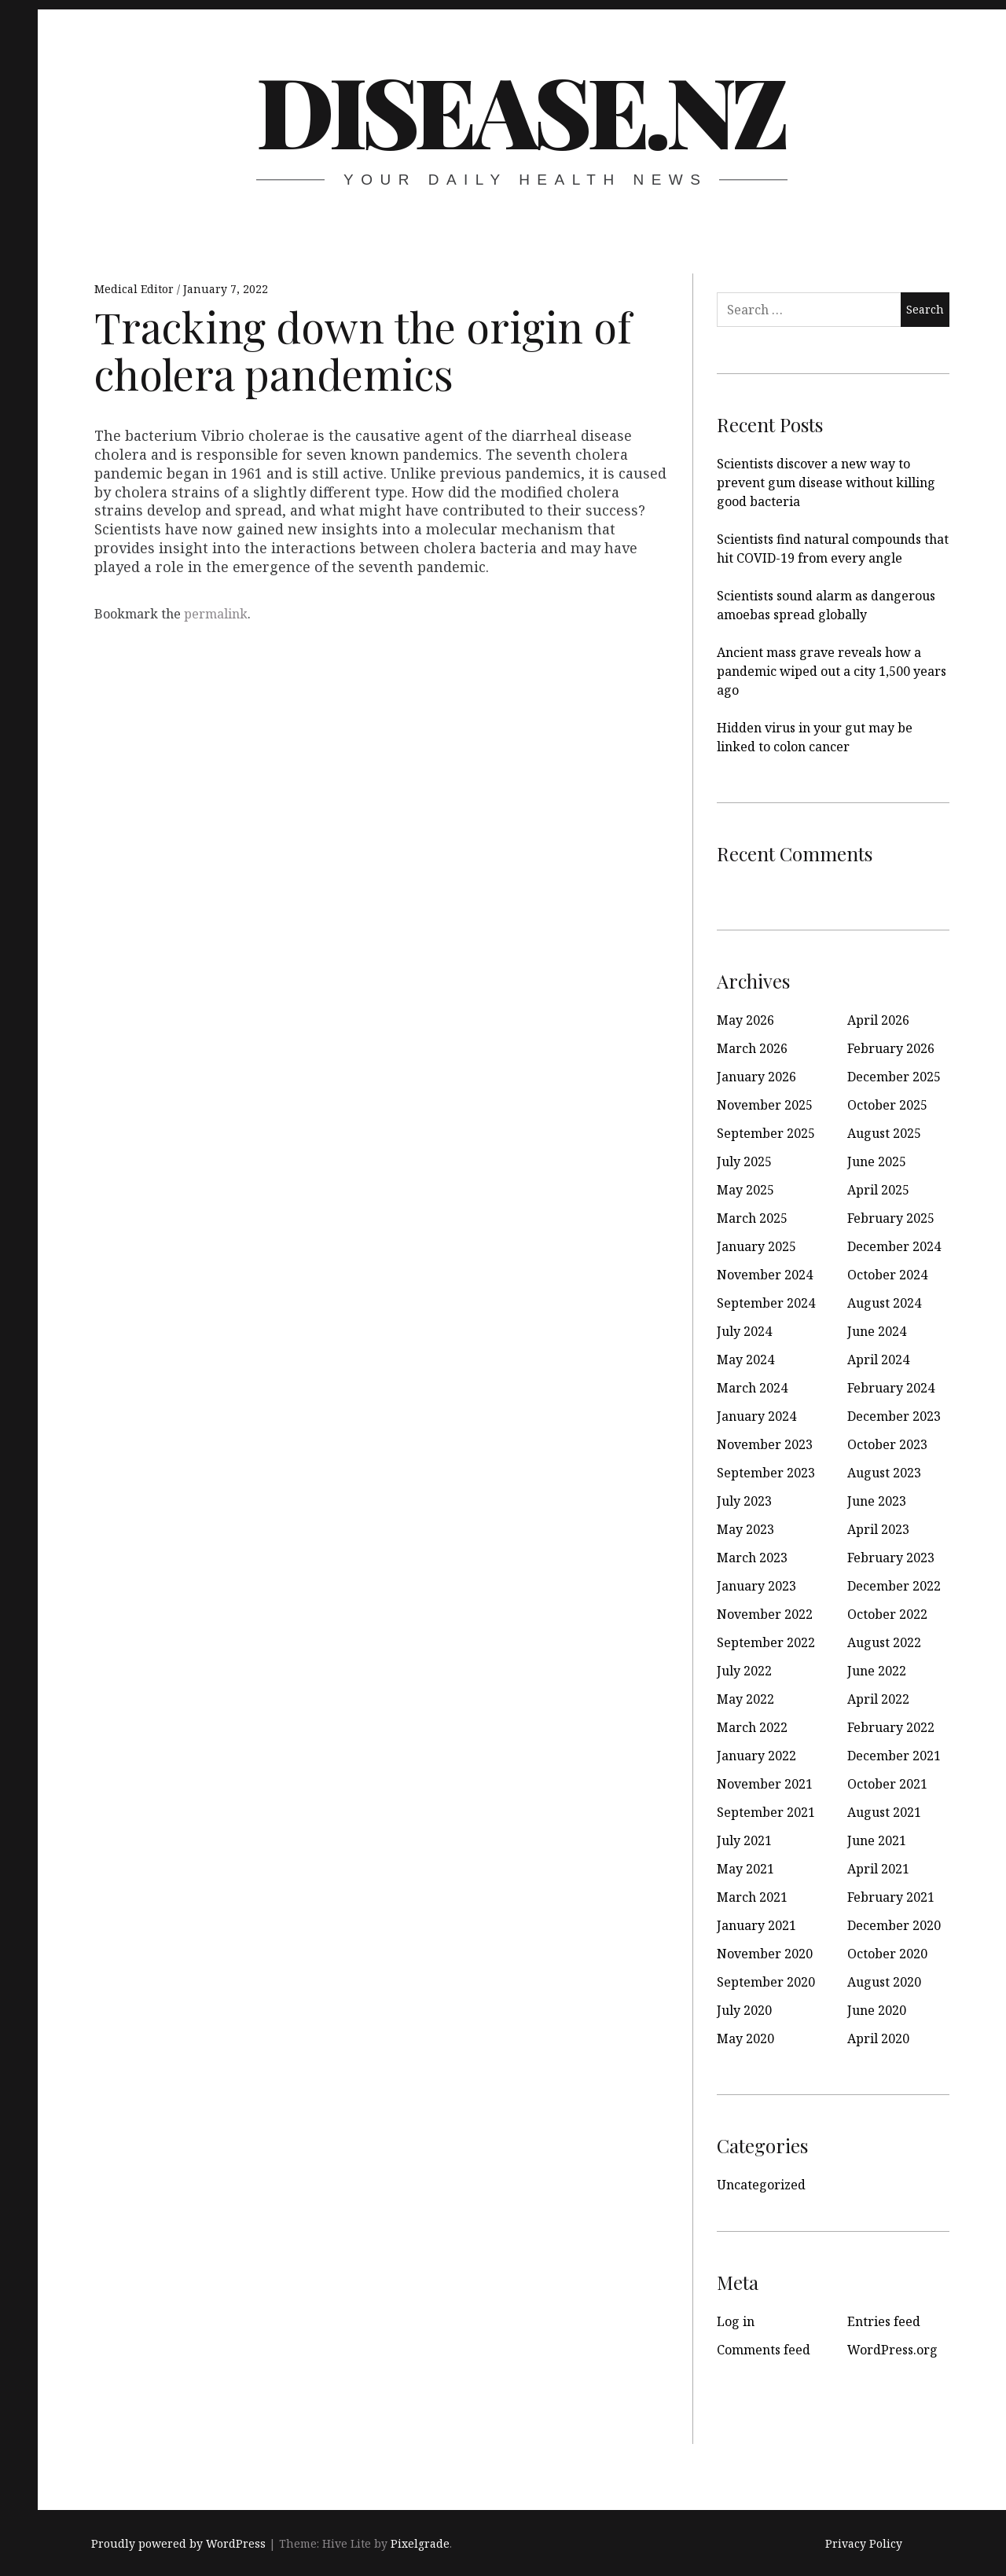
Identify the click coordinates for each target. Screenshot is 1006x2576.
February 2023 (890, 1557)
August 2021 (884, 1812)
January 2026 (756, 1076)
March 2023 (752, 1557)
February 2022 (890, 1727)
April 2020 (878, 2038)
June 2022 (876, 1670)
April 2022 (878, 1699)
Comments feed (763, 2349)
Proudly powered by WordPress (178, 2543)
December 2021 (894, 1755)
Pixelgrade (420, 2543)
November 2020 (765, 1953)
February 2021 (890, 1897)
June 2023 (876, 1501)
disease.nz (520, 109)
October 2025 (887, 1105)
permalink (216, 613)
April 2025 (878, 1189)
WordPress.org (892, 2349)
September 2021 (766, 1812)
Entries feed (883, 2321)
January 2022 (756, 1755)
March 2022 (752, 1727)
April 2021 (878, 1868)
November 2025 (765, 1105)
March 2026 (752, 1048)
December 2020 (894, 1925)
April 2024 (878, 1359)
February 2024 (890, 1387)
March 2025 (752, 1218)
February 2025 (890, 1218)
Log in (735, 2321)
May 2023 (745, 1529)
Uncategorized (761, 2184)
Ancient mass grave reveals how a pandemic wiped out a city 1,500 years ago (831, 671)
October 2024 (887, 1274)
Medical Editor (135, 288)
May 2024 (745, 1359)
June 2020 (876, 2010)
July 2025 (744, 1161)
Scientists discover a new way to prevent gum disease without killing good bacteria (826, 482)
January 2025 (756, 1246)
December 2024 (894, 1246)
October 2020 (887, 1953)
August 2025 (884, 1133)
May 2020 (745, 2038)
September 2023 (766, 1472)
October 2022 (887, 1614)
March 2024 (752, 1387)
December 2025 (894, 1076)
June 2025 (876, 1161)
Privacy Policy (863, 2543)
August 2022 (884, 1642)
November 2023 (765, 1444)
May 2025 (745, 1189)
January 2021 (756, 1925)
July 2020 (744, 2010)
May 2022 (745, 1699)
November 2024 (765, 1274)
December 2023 (894, 1416)
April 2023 (878, 1529)
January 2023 (756, 1585)
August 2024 (884, 1303)
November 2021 (765, 1784)
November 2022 (765, 1614)
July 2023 (744, 1501)
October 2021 (887, 1784)
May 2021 (745, 1868)
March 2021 (752, 1897)
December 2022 (894, 1585)
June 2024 (876, 1331)
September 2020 (766, 1982)
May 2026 (745, 1020)
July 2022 (744, 1670)
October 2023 (887, 1444)
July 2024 (744, 1331)
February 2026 (890, 1048)
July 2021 (744, 1840)
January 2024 (756, 1416)
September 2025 (766, 1133)
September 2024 (766, 1303)
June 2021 (876, 1840)
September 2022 (766, 1642)
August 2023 (884, 1472)
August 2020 (884, 1982)
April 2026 (878, 1020)
